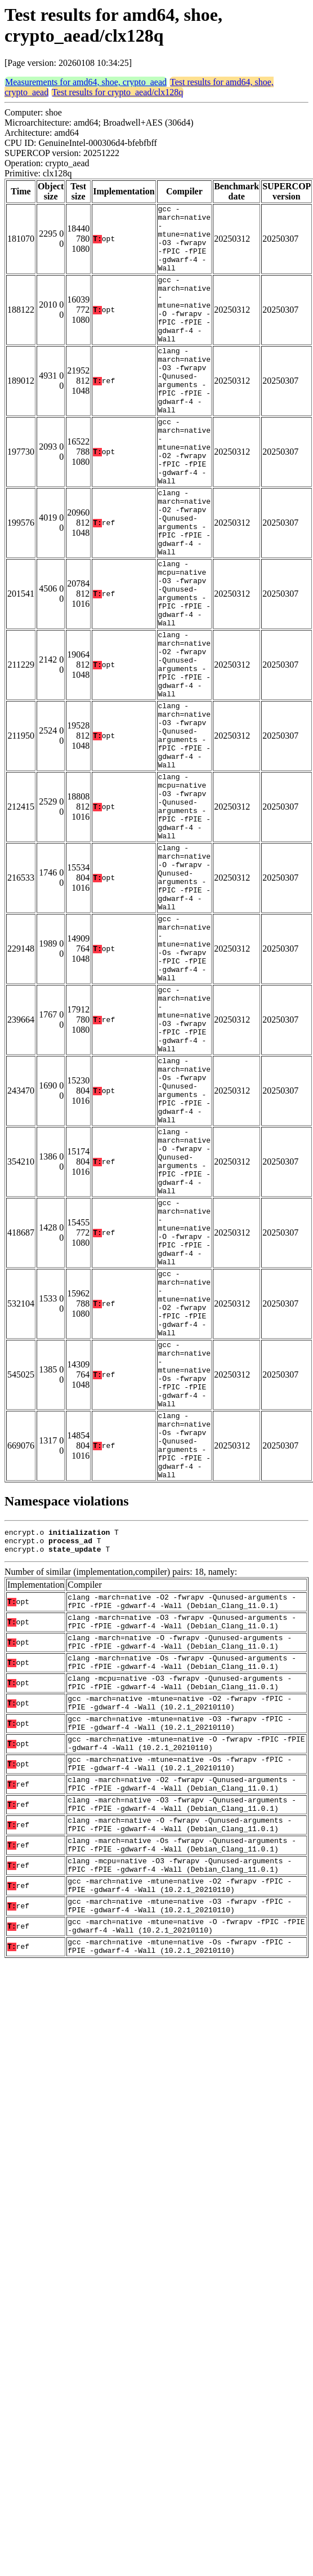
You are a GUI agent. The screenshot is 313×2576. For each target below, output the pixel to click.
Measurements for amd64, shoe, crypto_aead (86, 82)
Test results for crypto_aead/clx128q (117, 92)
